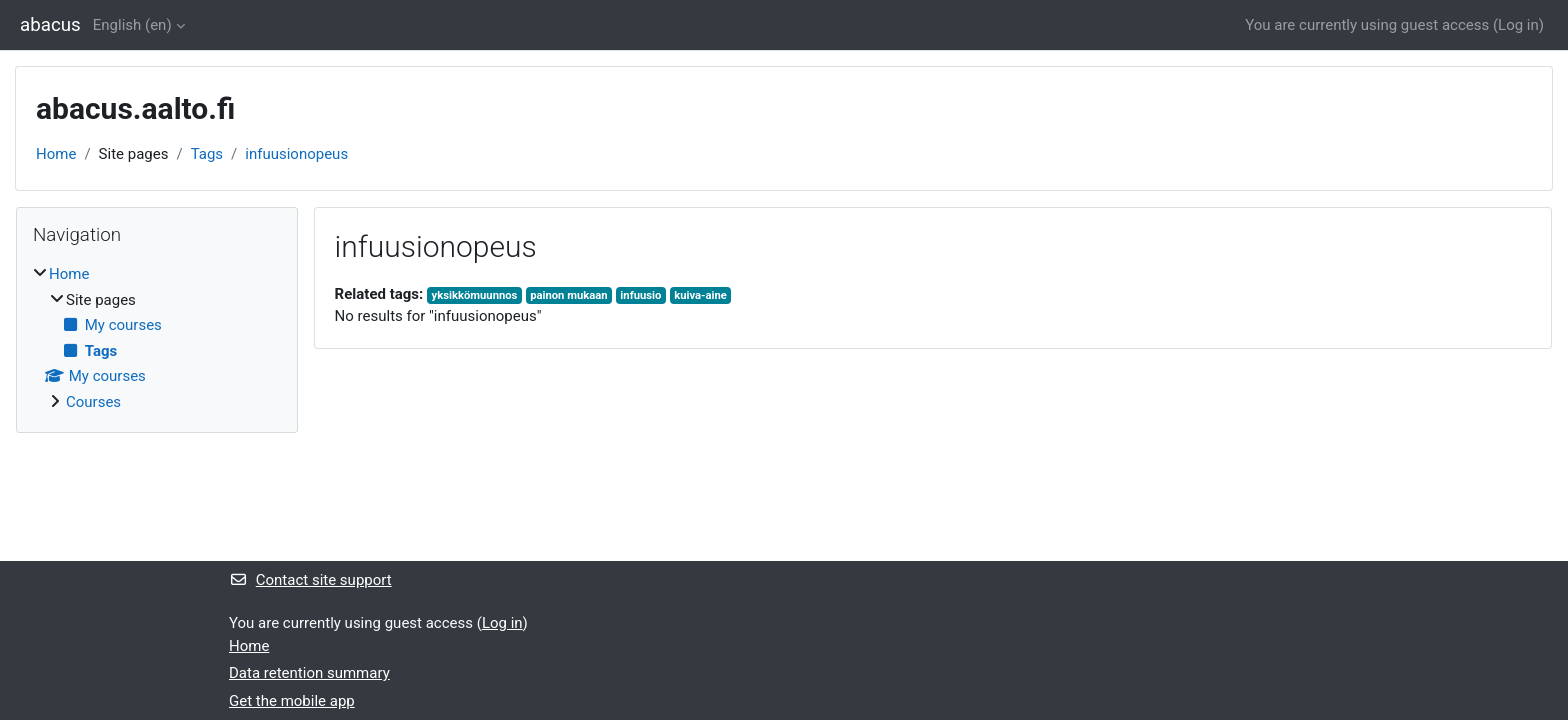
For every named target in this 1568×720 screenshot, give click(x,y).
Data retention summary (309, 673)
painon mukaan (569, 295)
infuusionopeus (296, 154)
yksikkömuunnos (475, 295)
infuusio (640, 295)
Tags (207, 154)
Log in (1518, 25)
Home (56, 154)
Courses (93, 402)
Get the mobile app (292, 701)
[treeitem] (157, 338)
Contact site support (310, 580)
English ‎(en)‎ (132, 25)
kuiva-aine (700, 295)
